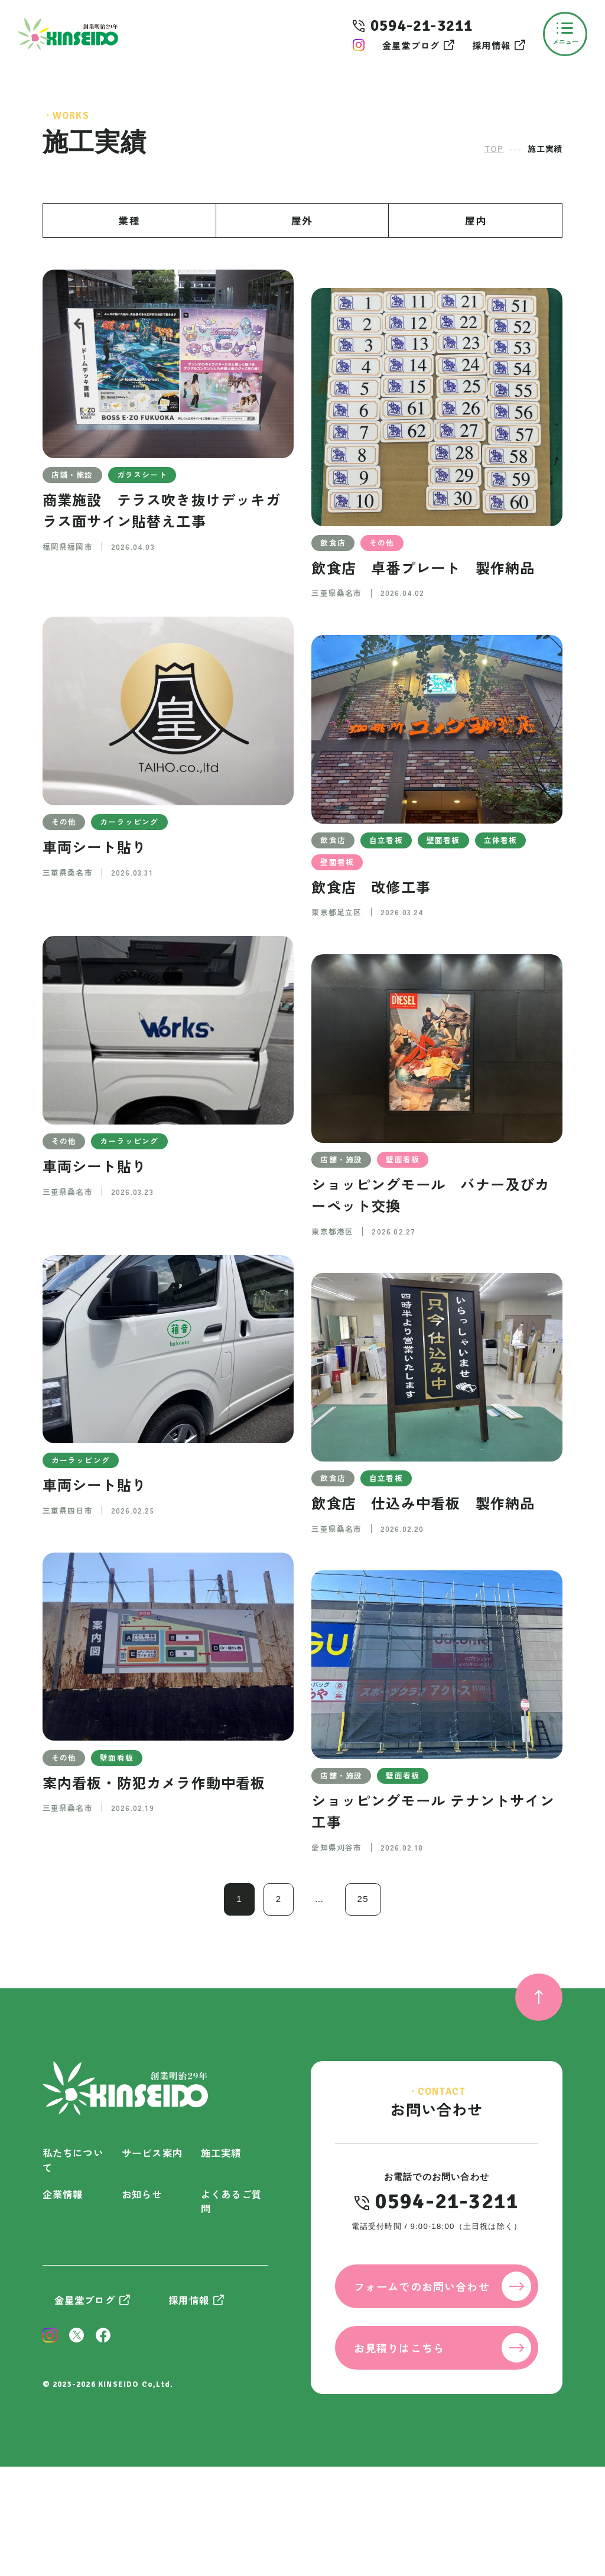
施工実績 (221, 2153)
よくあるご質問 (231, 2201)
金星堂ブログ (411, 44)
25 (363, 1899)
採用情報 (491, 44)
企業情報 (63, 2194)
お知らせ (142, 2194)
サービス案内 (152, 2153)
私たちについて (73, 2160)
